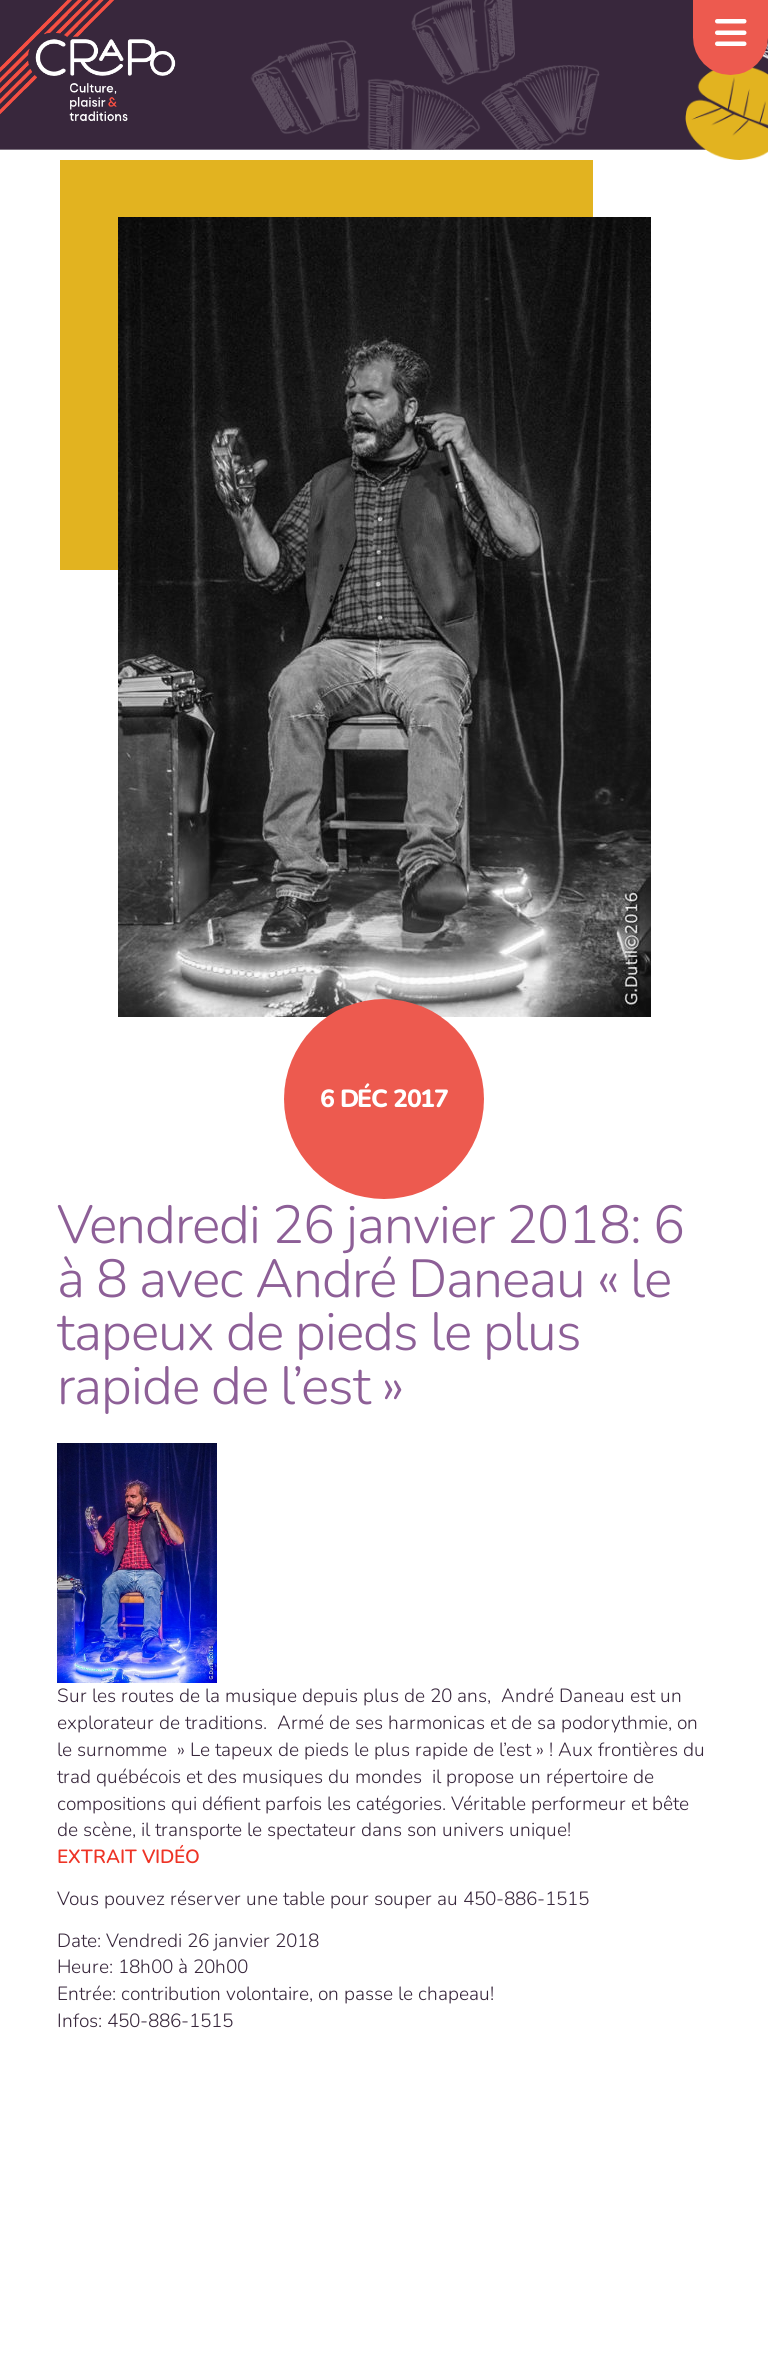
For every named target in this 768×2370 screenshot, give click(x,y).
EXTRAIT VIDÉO (128, 1857)
